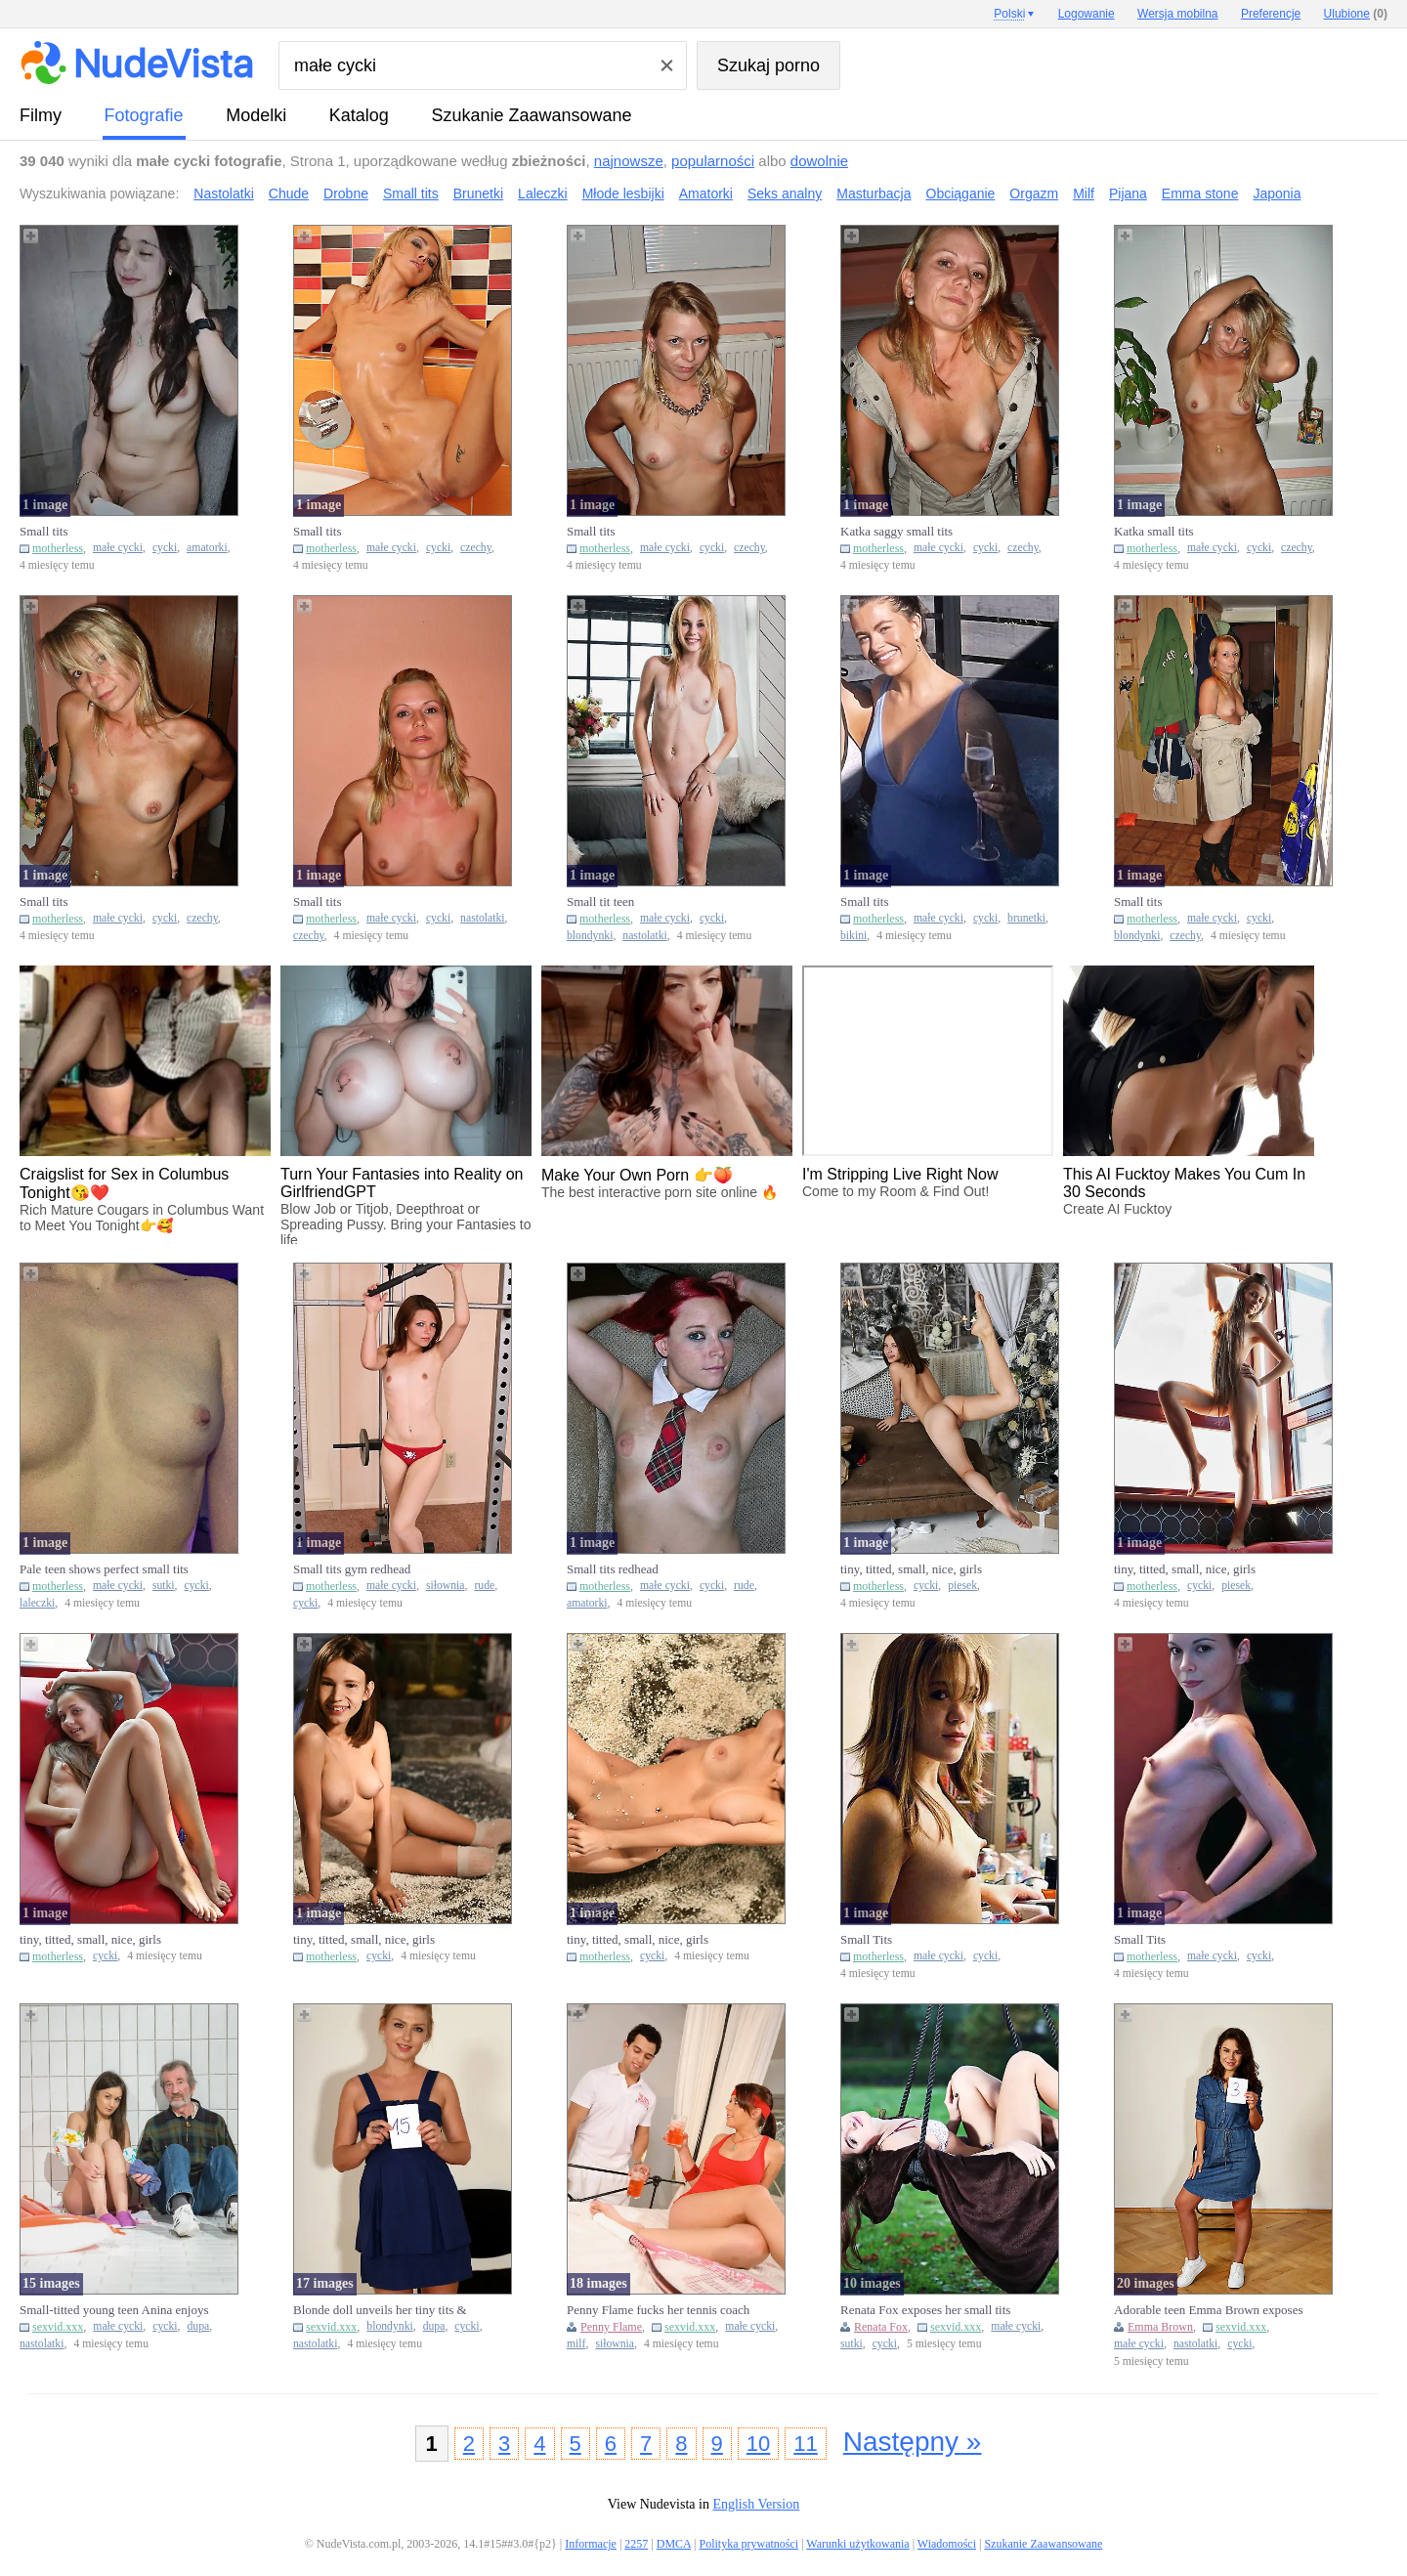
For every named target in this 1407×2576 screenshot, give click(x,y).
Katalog (359, 115)
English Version (755, 2504)
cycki (164, 547)
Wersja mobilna (1177, 14)
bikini (853, 935)
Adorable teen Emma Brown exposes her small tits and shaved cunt (1208, 2310)
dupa (198, 2326)
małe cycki (118, 547)
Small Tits (866, 1939)
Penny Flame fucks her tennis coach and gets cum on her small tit (658, 2310)
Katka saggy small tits (896, 531)
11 (805, 2443)
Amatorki (706, 193)
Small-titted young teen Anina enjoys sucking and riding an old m (114, 2310)
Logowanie (1086, 14)
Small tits (411, 193)
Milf (1083, 193)
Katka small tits (1154, 531)
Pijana (1128, 193)
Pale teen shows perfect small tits (104, 1569)
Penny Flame (611, 2327)
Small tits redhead (613, 1569)
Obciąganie (961, 193)
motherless (57, 548)
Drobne (345, 193)
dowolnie (819, 160)
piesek (962, 1585)
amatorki (207, 547)
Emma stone (1200, 193)
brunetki (1026, 918)
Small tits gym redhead (351, 1569)
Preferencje (1270, 14)
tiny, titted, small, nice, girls (911, 1569)
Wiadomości (946, 2544)
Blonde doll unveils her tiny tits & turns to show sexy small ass (380, 2310)
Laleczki (543, 193)
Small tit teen (600, 901)
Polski (1009, 14)
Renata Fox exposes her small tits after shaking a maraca (925, 2310)
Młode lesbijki (623, 193)
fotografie (144, 115)
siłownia (445, 1585)
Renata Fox (881, 2327)
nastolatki (482, 918)
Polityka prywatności (748, 2544)
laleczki (37, 1603)
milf (576, 2344)
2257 (636, 2544)
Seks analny (784, 193)
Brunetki (478, 193)
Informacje (591, 2544)
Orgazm (1033, 193)
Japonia (1276, 193)
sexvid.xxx (57, 2327)
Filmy (41, 115)
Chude (289, 193)
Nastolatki (223, 193)
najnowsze (628, 160)
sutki (163, 1585)
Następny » (912, 2441)
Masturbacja (873, 193)
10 (758, 2443)
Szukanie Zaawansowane (531, 115)
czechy (475, 547)
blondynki (590, 935)
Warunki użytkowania (857, 2544)
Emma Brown (1160, 2327)
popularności (712, 160)
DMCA (674, 2544)
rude (484, 1585)
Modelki (256, 115)
